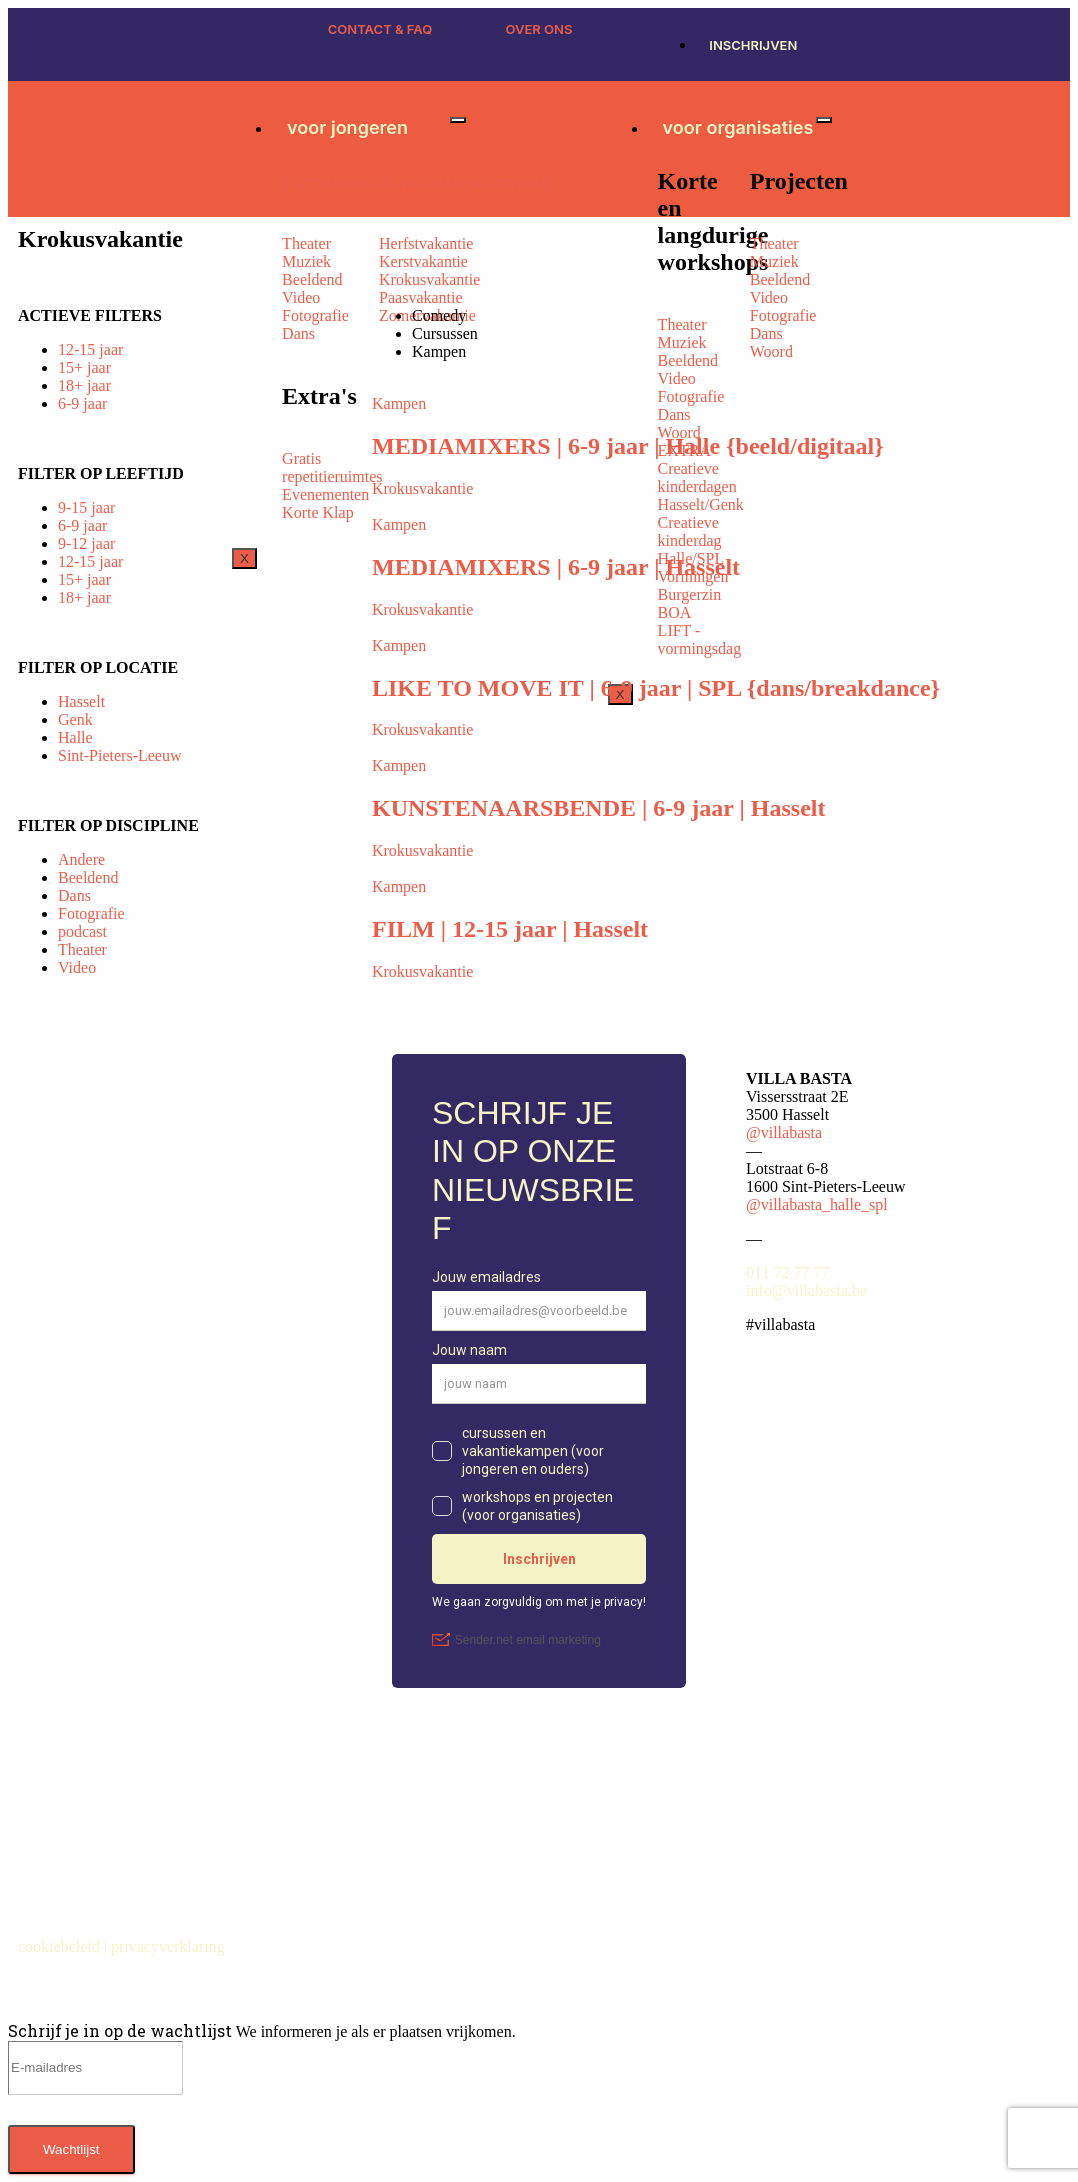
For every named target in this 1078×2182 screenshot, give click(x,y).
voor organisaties (738, 127)
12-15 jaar (90, 349)
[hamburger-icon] (458, 120)
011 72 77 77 (787, 1272)
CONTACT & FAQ (380, 29)
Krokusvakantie (422, 488)
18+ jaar (84, 385)
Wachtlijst (71, 2149)
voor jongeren (347, 127)
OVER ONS (539, 29)
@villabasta (784, 1132)
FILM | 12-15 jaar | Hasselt (510, 929)
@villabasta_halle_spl (817, 1204)
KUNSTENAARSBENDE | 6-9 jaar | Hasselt (599, 808)
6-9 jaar (82, 403)
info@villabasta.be (806, 1290)
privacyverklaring (170, 1946)
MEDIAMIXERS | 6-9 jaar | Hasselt (556, 567)
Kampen (399, 403)
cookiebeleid (61, 1946)
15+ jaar (84, 367)
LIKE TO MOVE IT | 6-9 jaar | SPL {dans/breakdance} (656, 688)
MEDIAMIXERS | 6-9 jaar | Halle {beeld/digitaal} (628, 446)
